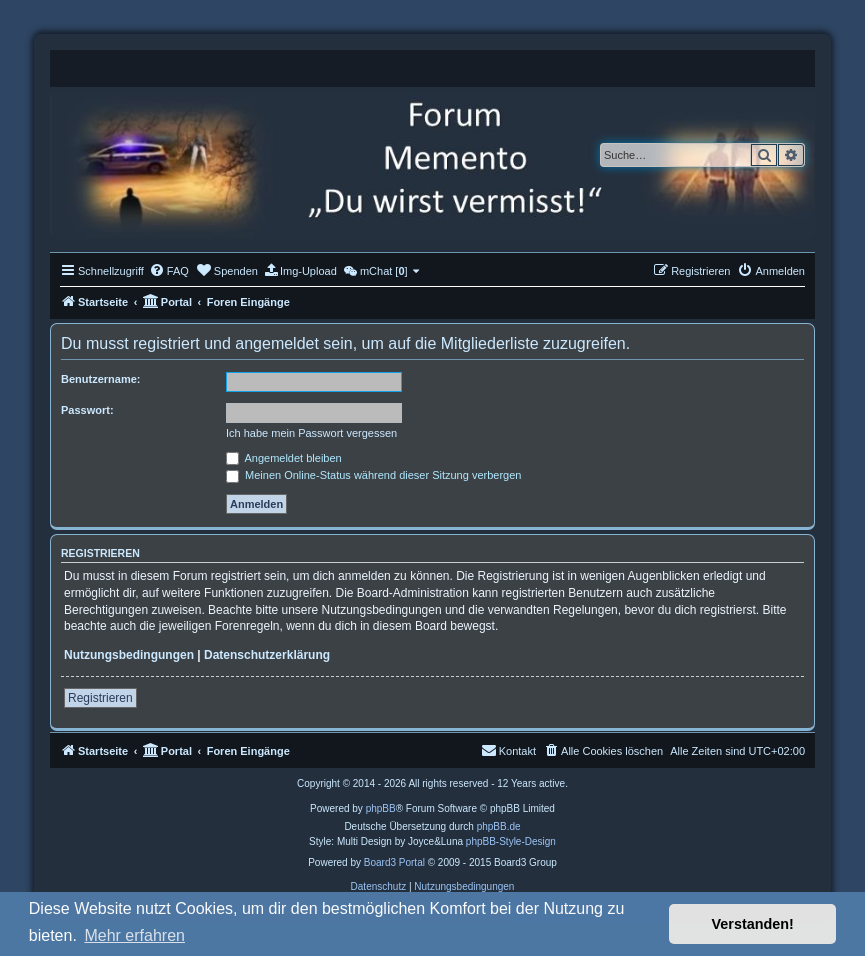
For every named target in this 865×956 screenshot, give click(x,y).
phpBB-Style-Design (511, 841)
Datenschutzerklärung (267, 655)
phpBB (381, 808)
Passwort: (87, 410)
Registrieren (100, 698)
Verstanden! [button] (753, 924)
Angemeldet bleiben (284, 458)
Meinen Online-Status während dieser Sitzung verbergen (373, 475)
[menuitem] (169, 271)
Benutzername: (100, 379)
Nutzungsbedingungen (129, 655)
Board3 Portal (394, 862)
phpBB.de (499, 826)
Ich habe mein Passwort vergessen (311, 433)
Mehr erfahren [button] (134, 935)
